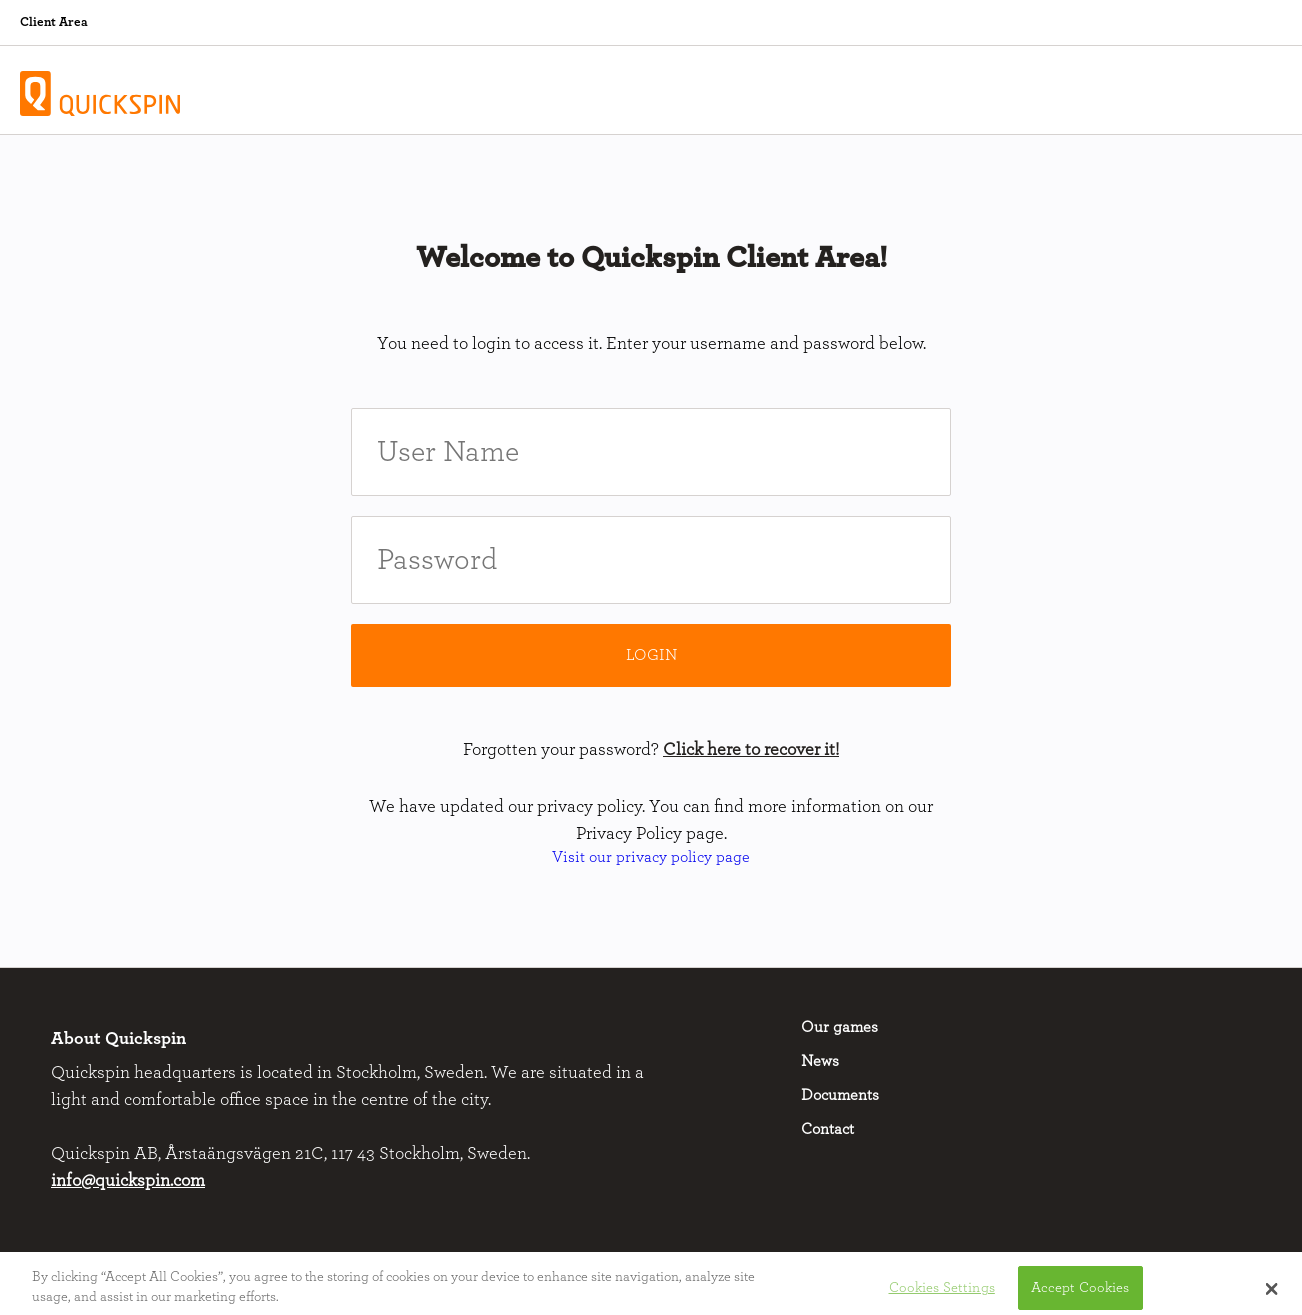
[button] (1271, 1292)
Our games (839, 1027)
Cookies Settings (942, 1291)
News (820, 1061)
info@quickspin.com (128, 1181)
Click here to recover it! (751, 750)
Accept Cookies (1080, 1291)
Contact (827, 1129)
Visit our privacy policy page (651, 857)
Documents (840, 1095)
